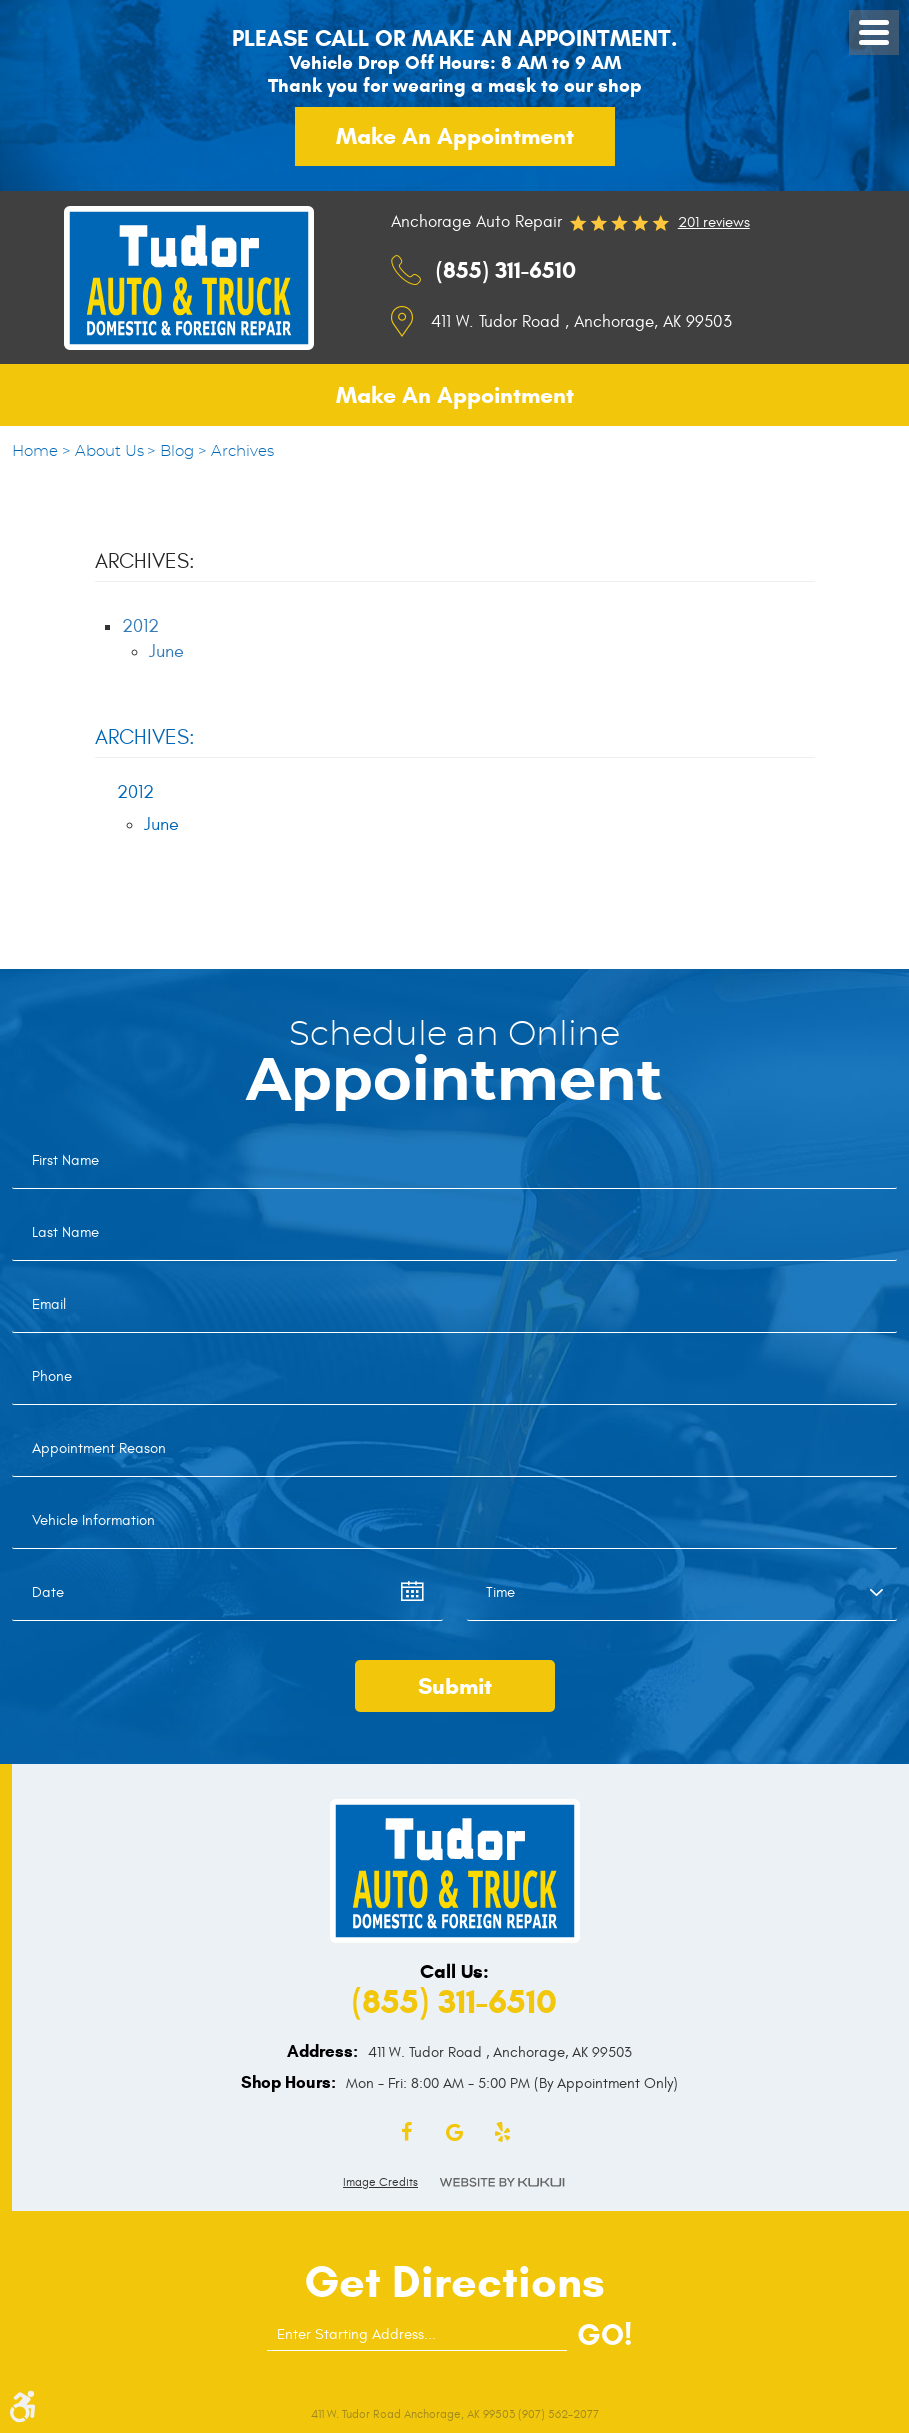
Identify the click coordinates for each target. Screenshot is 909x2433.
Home (35, 451)
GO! (604, 2334)
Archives (242, 451)
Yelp (503, 2133)
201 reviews (714, 222)
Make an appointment (455, 136)
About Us (109, 451)
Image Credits (380, 2182)
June (166, 651)
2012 (140, 626)
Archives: (145, 737)
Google (455, 2133)
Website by (502, 2182)
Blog (177, 451)
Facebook (407, 2133)
